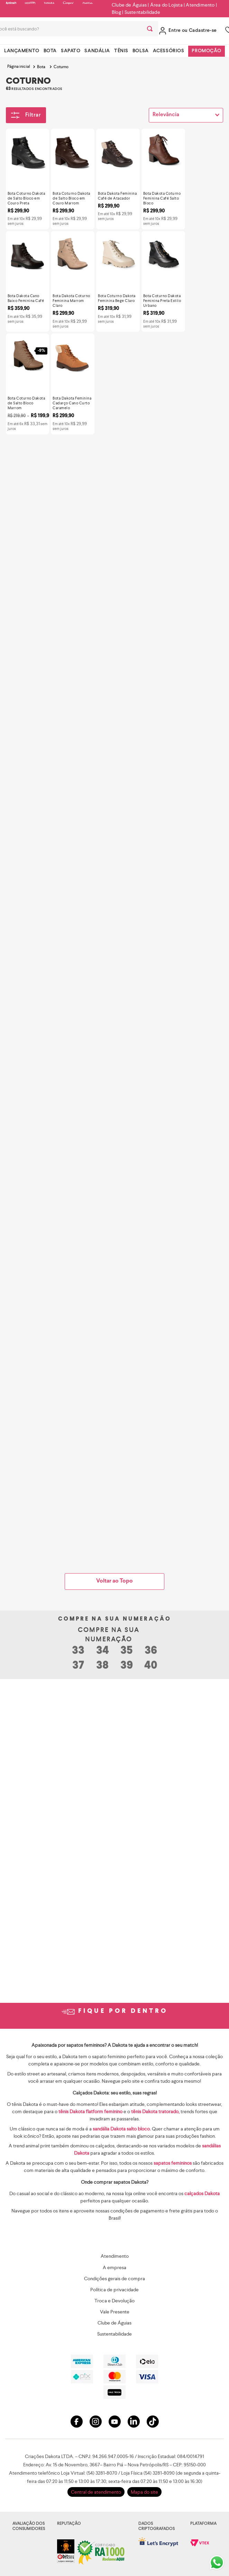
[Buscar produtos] (150, 28)
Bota (41, 67)
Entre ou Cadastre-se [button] (192, 30)
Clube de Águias (129, 5)
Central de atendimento (96, 2492)
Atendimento (200, 5)
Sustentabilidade (142, 12)
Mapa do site (144, 2492)
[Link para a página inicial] (18, 67)
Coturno (61, 67)
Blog (116, 12)
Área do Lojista (166, 5)
